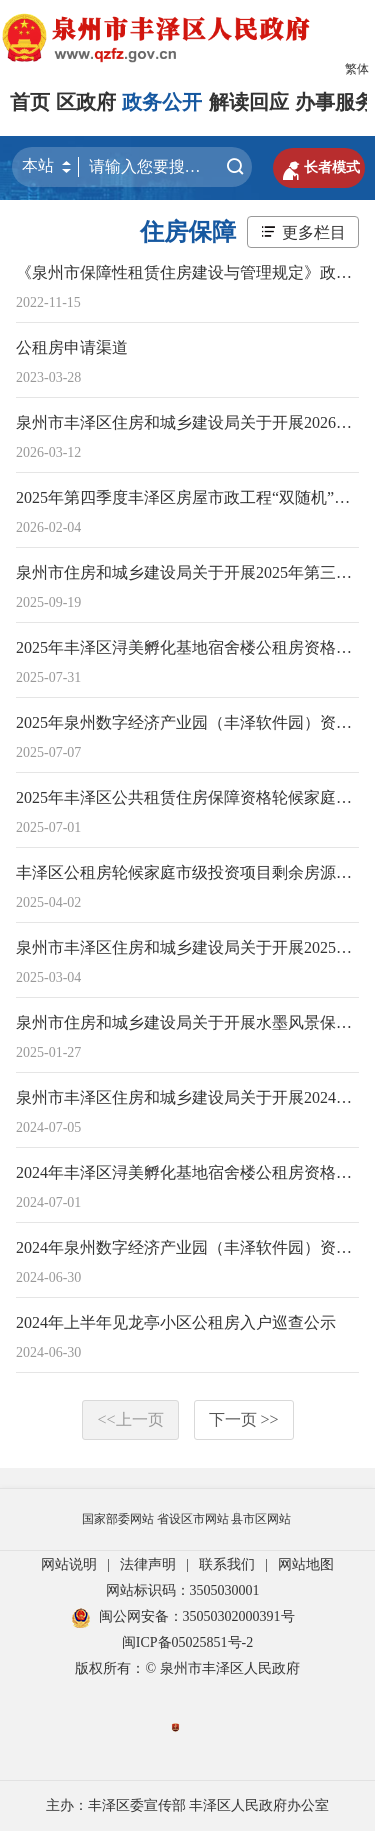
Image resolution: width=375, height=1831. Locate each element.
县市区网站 (261, 1519)
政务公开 (162, 102)
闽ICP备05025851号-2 (187, 1642)
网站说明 (69, 1564)
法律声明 (148, 1564)
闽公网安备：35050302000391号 (183, 1616)
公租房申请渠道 (72, 347)
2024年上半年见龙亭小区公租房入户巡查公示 (176, 1322)
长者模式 (319, 168)
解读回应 (249, 102)
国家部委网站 (118, 1519)
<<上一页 (130, 1419)
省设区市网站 (193, 1519)
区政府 (86, 102)
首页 (30, 102)
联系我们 (227, 1564)
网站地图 (306, 1564)
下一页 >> (244, 1419)
